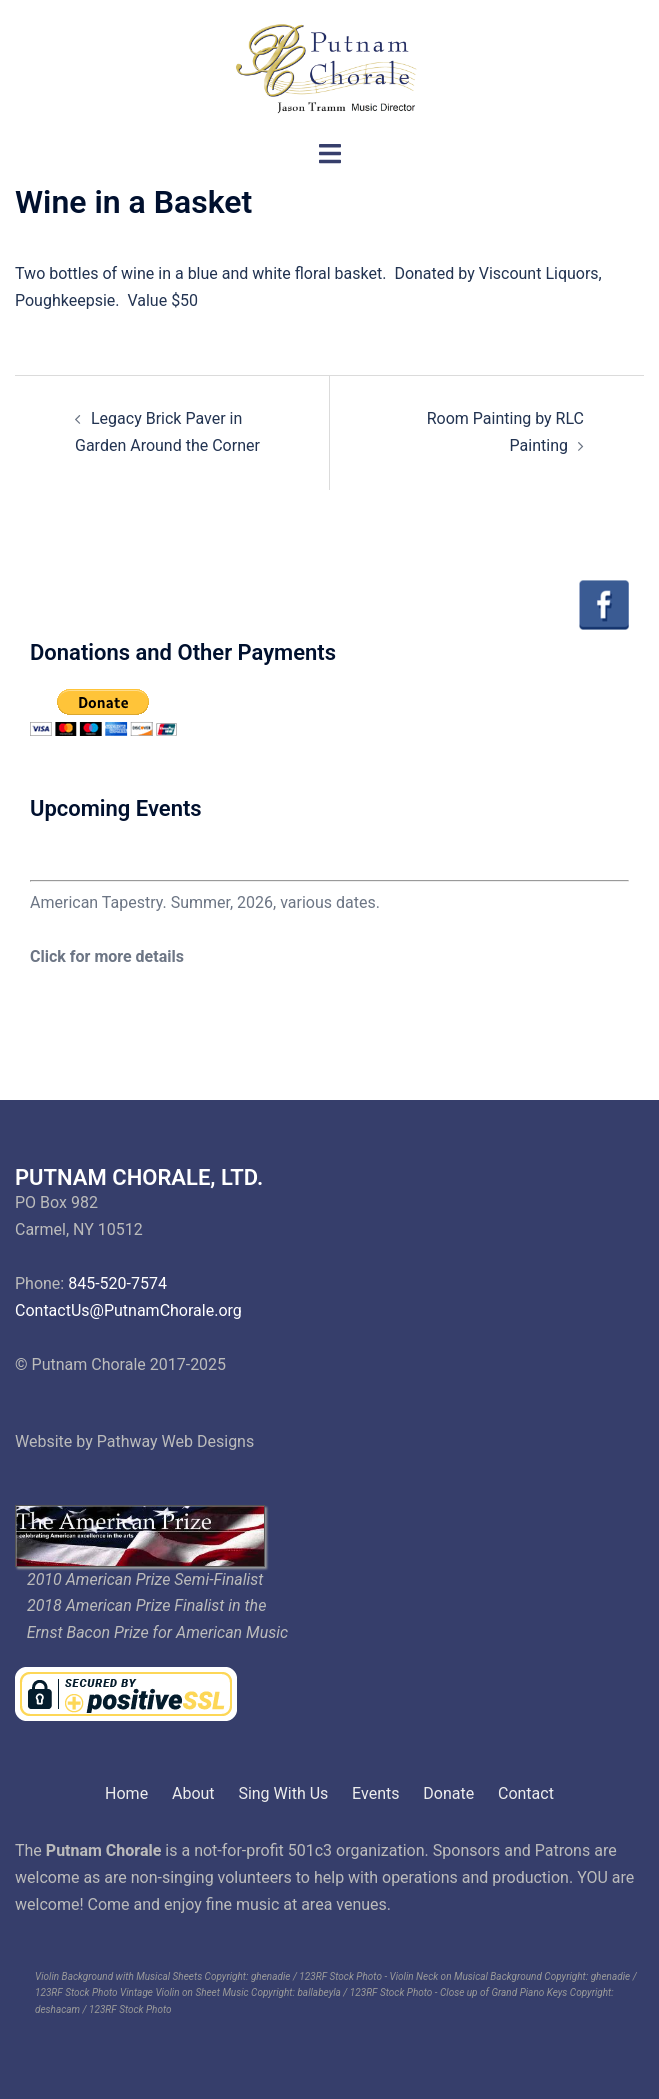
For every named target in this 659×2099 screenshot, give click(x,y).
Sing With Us (283, 1793)
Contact (526, 1793)
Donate (448, 1793)
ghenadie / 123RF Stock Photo (316, 1976)
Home (126, 1793)
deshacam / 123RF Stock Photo (103, 2009)
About (193, 1793)
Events (375, 1793)
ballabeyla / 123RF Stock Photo (364, 1992)
